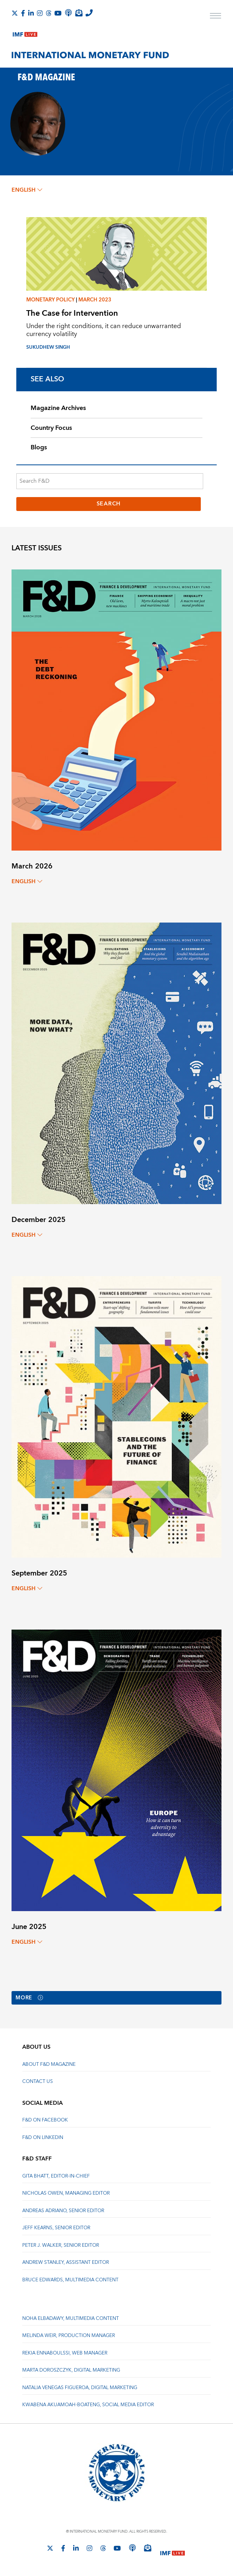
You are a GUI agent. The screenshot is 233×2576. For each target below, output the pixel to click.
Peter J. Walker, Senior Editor (60, 2246)
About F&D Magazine (49, 2065)
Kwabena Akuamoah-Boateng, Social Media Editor (88, 2405)
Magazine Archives (58, 408)
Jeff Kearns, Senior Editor (56, 2228)
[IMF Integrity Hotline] (89, 12)
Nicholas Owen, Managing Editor (66, 2193)
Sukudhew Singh (48, 347)
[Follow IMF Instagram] (40, 13)
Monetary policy (50, 299)
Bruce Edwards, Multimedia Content (70, 2280)
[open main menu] (215, 17)
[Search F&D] (109, 481)
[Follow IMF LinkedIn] (31, 13)
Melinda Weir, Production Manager (68, 2336)
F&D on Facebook (45, 2120)
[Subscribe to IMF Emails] (78, 12)
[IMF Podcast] (68, 12)
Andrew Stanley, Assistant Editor (65, 2263)
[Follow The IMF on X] (15, 13)
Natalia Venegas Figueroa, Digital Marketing (79, 2388)
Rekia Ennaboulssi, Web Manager (64, 2353)
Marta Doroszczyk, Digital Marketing (71, 2370)
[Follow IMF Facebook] (23, 13)
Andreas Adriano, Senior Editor (63, 2211)
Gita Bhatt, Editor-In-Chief (56, 2176)
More (30, 1998)
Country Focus (51, 427)
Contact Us (37, 2082)
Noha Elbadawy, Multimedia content (70, 2319)
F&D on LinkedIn (42, 2138)
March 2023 (94, 299)
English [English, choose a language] (27, 190)
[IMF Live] (25, 32)
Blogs (39, 447)
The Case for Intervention (72, 313)
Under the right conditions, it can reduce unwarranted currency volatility (103, 330)
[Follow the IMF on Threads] (48, 13)
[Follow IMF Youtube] (58, 13)
